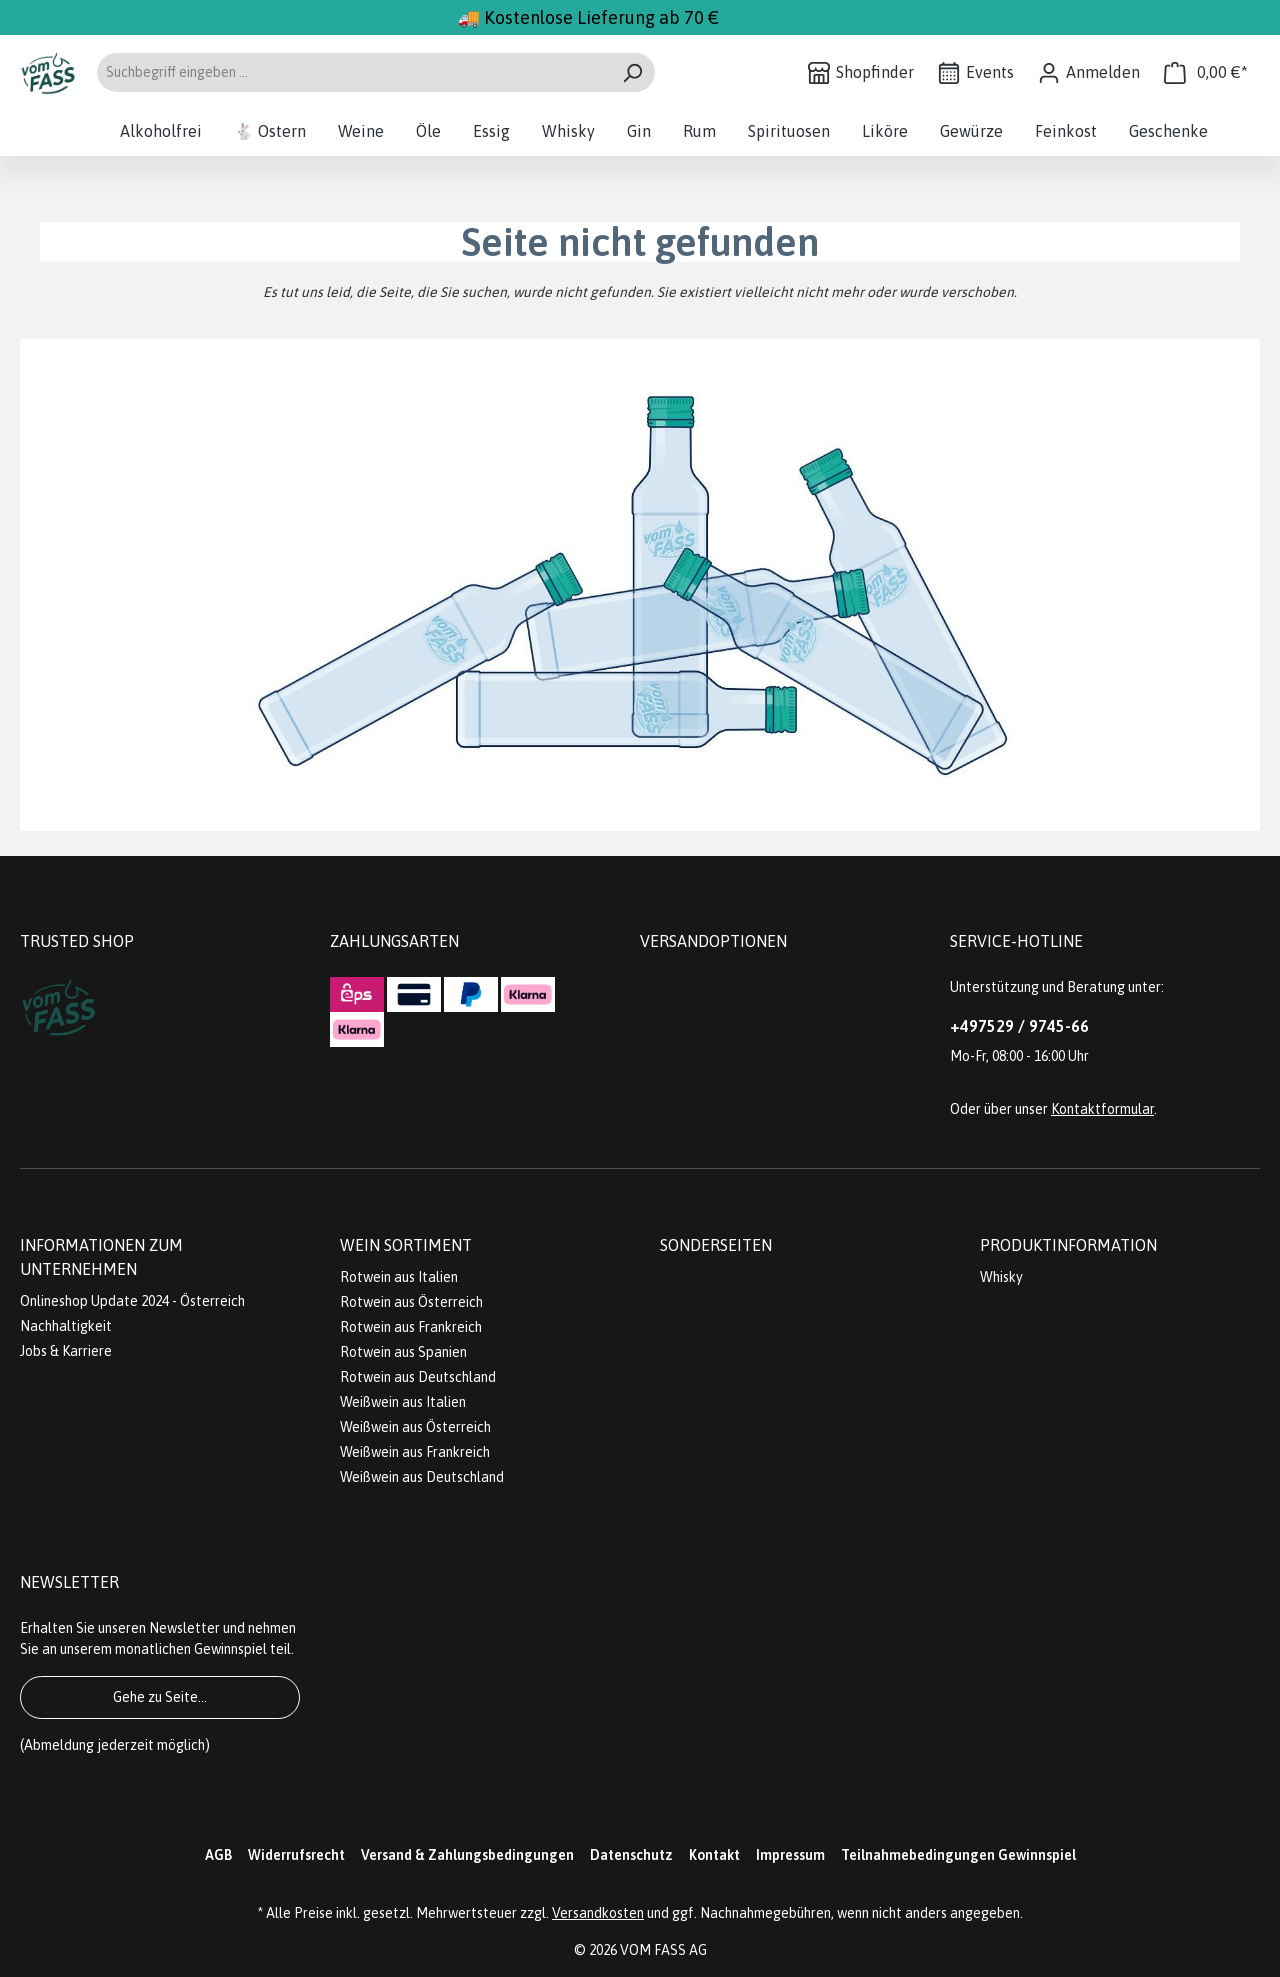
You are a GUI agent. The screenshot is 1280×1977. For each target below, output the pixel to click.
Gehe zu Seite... (160, 1697)
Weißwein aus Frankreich (415, 1452)
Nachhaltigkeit (66, 1326)
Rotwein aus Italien (399, 1277)
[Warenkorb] (1206, 72)
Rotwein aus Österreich (411, 1302)
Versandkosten (598, 1913)
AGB (218, 1855)
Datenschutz (631, 1855)
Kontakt (714, 1855)
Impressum (790, 1855)
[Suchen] (632, 72)
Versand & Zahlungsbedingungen (467, 1855)
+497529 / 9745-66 (1019, 1026)
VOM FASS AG (663, 1950)
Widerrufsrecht (296, 1855)
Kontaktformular (1102, 1109)
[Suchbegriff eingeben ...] (353, 72)
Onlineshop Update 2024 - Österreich (132, 1301)
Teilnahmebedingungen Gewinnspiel (958, 1855)
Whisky (1001, 1277)
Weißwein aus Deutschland (422, 1477)
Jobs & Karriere (66, 1351)
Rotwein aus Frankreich (411, 1327)
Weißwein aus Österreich (415, 1427)
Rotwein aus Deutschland (418, 1377)
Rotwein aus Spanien (403, 1352)
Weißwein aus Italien (403, 1402)
